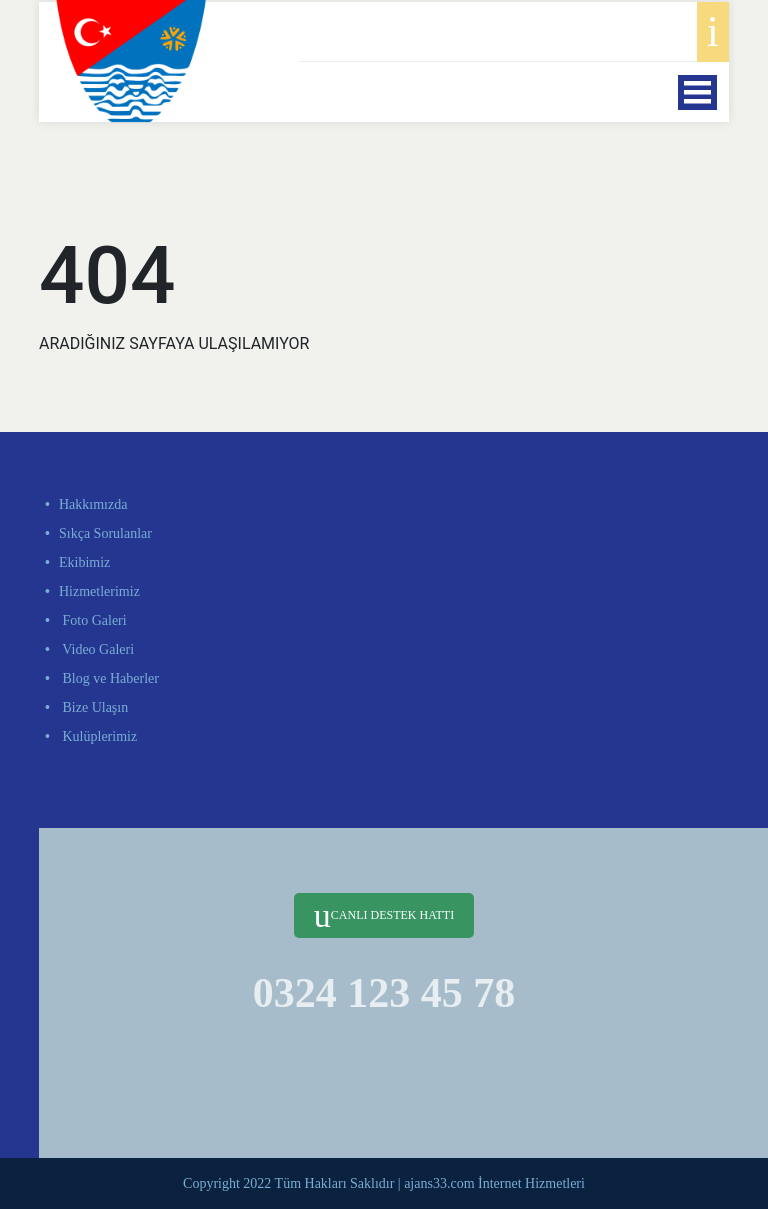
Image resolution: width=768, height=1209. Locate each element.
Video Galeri (96, 649)
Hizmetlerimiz (99, 591)
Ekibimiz (84, 562)
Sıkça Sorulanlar (105, 533)
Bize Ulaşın (93, 707)
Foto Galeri (93, 620)
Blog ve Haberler (109, 678)
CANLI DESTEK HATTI (384, 915)
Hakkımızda (93, 504)
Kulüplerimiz (98, 736)
